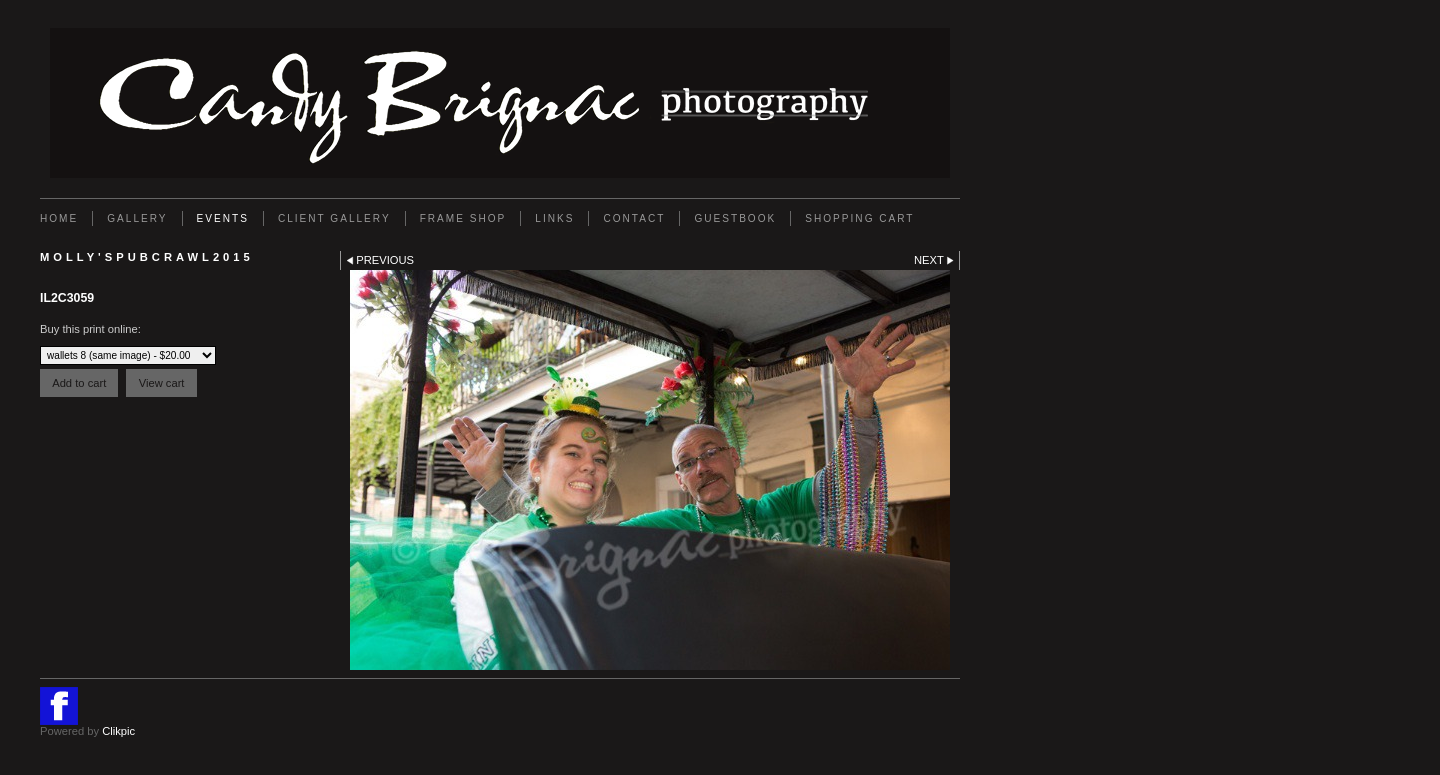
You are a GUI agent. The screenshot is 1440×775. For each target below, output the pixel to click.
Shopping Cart (859, 218)
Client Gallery (334, 218)
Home (59, 218)
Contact (634, 218)
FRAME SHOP (463, 218)
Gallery (137, 218)
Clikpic (118, 731)
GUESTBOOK (735, 218)
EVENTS (223, 218)
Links (554, 218)
